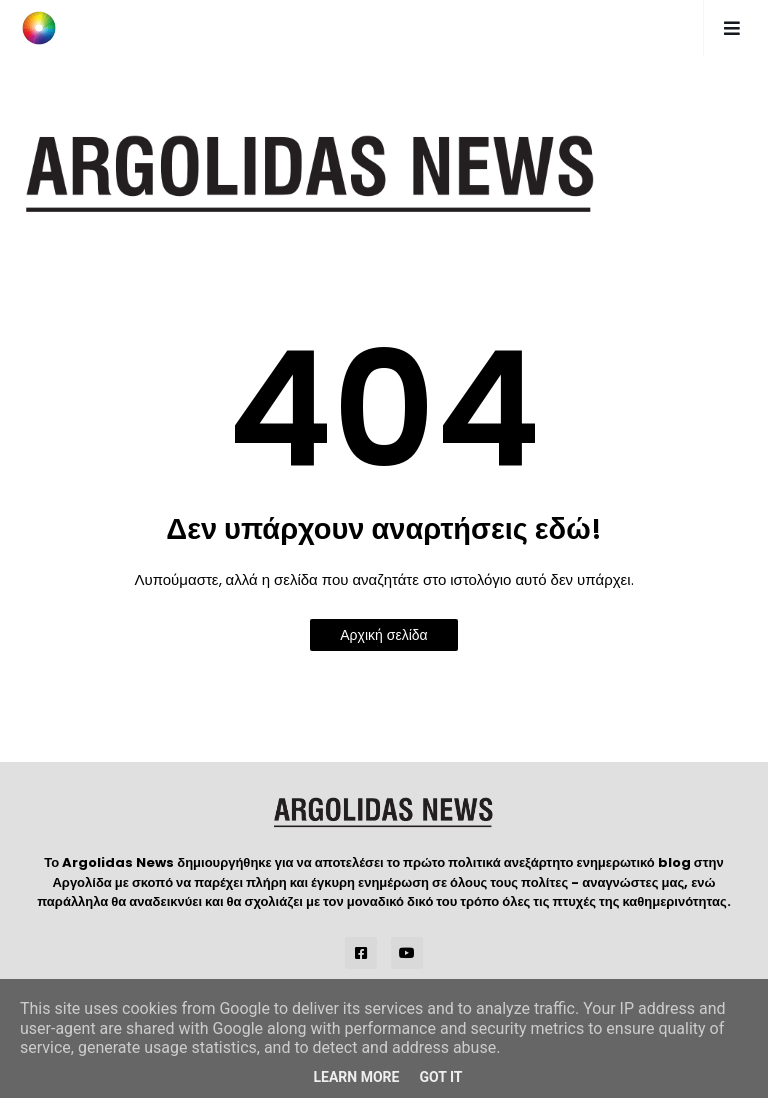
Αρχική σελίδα (383, 635)
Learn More (356, 1077)
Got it (440, 1077)
